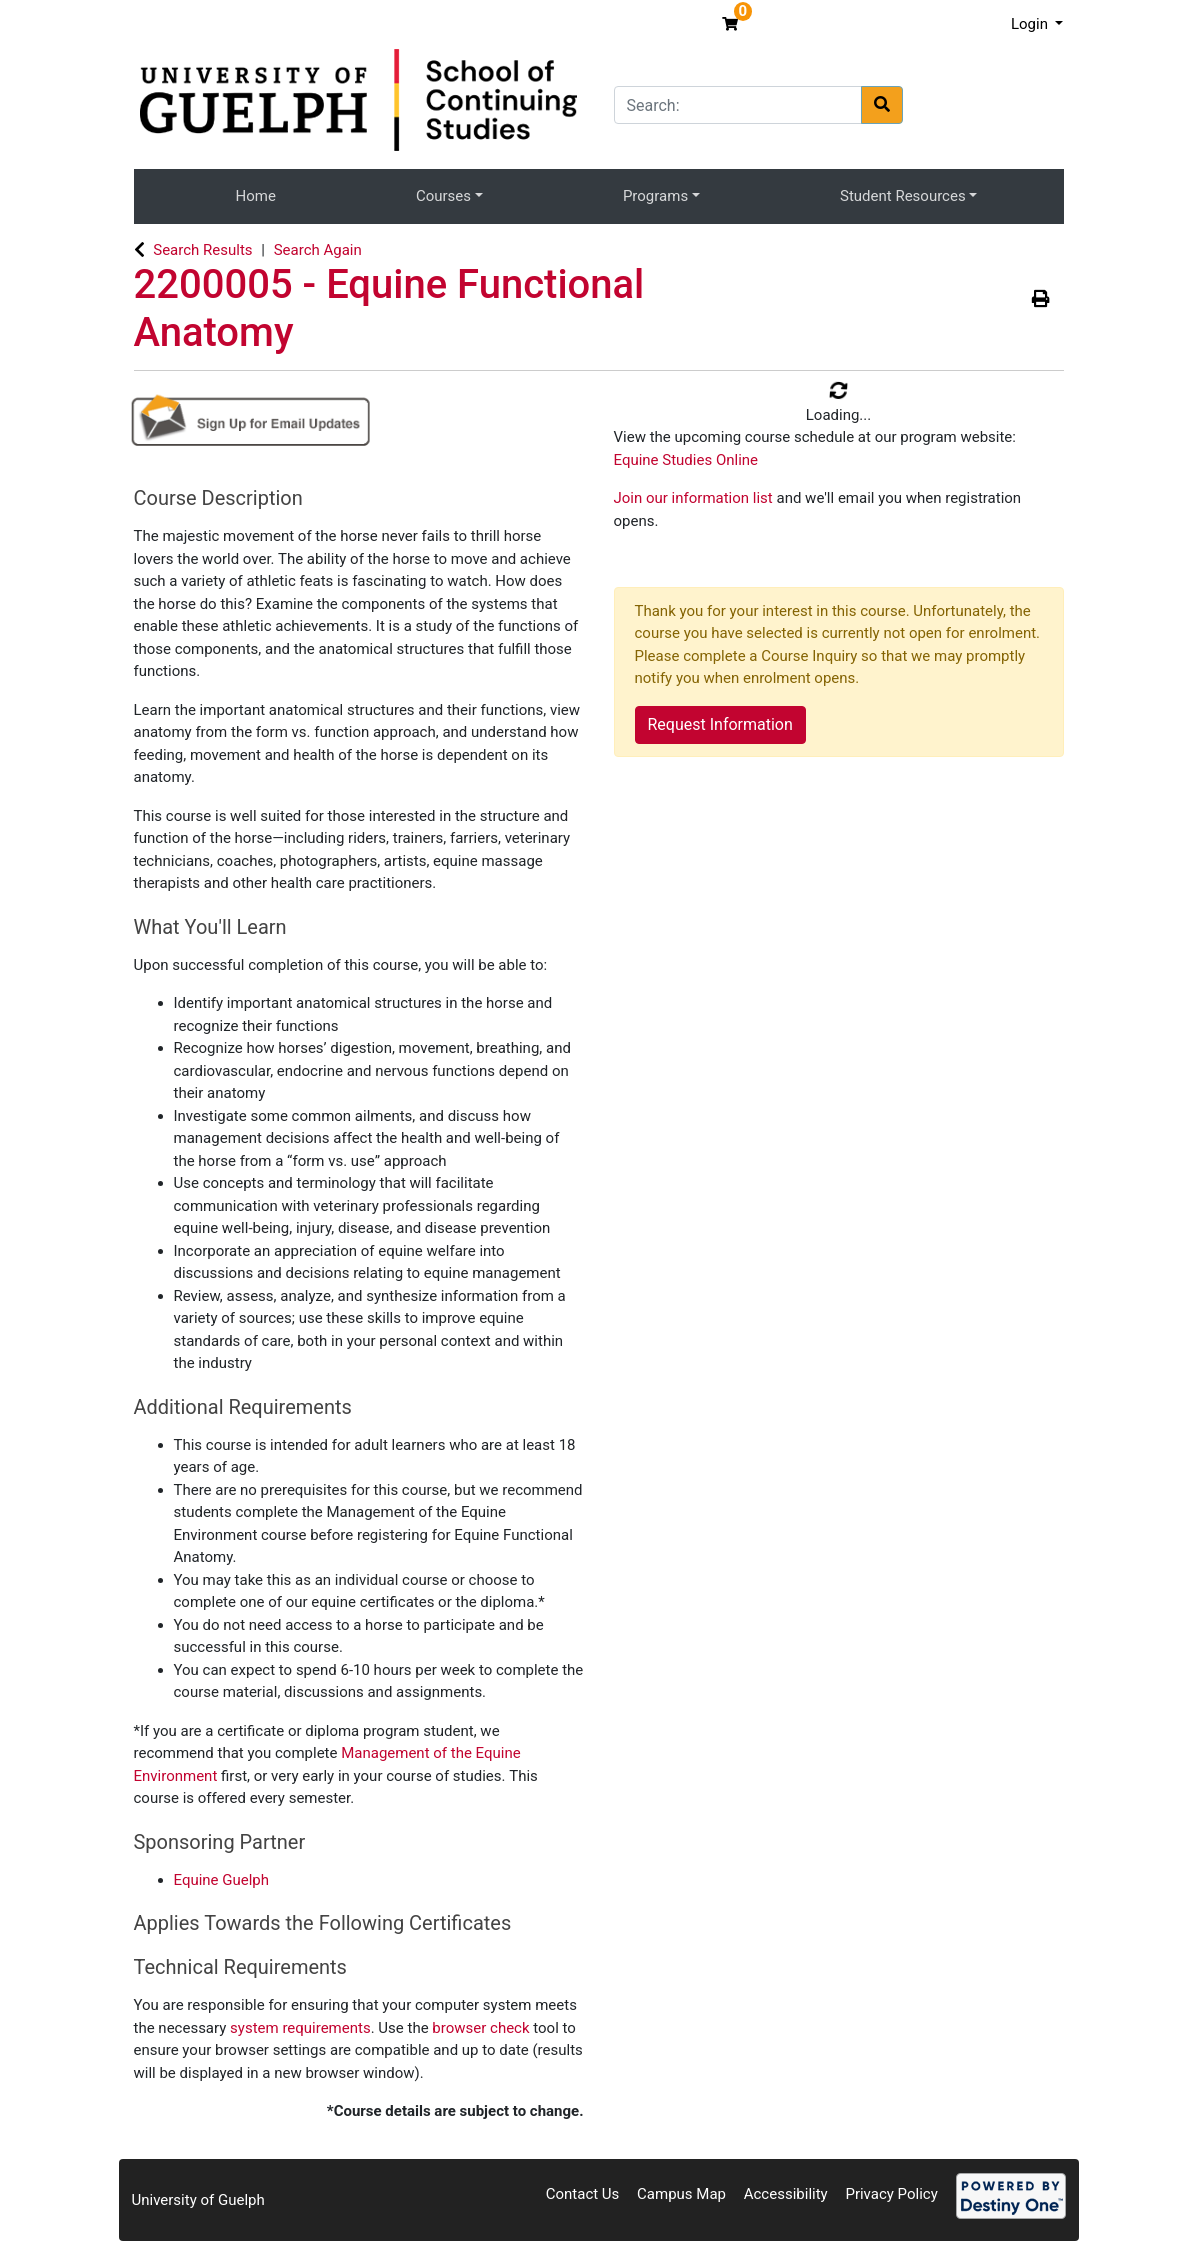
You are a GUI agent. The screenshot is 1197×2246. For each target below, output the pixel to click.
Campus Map (681, 2194)
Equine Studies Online (686, 460)
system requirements (300, 2028)
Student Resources (903, 196)
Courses (443, 196)
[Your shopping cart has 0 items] (732, 24)
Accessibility (786, 2194)
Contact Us (583, 2194)
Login (1031, 24)
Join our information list (695, 498)
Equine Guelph (222, 1880)
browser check (480, 2028)
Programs (655, 196)
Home (256, 196)
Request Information (720, 724)
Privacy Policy (891, 2194)
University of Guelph (198, 2200)
